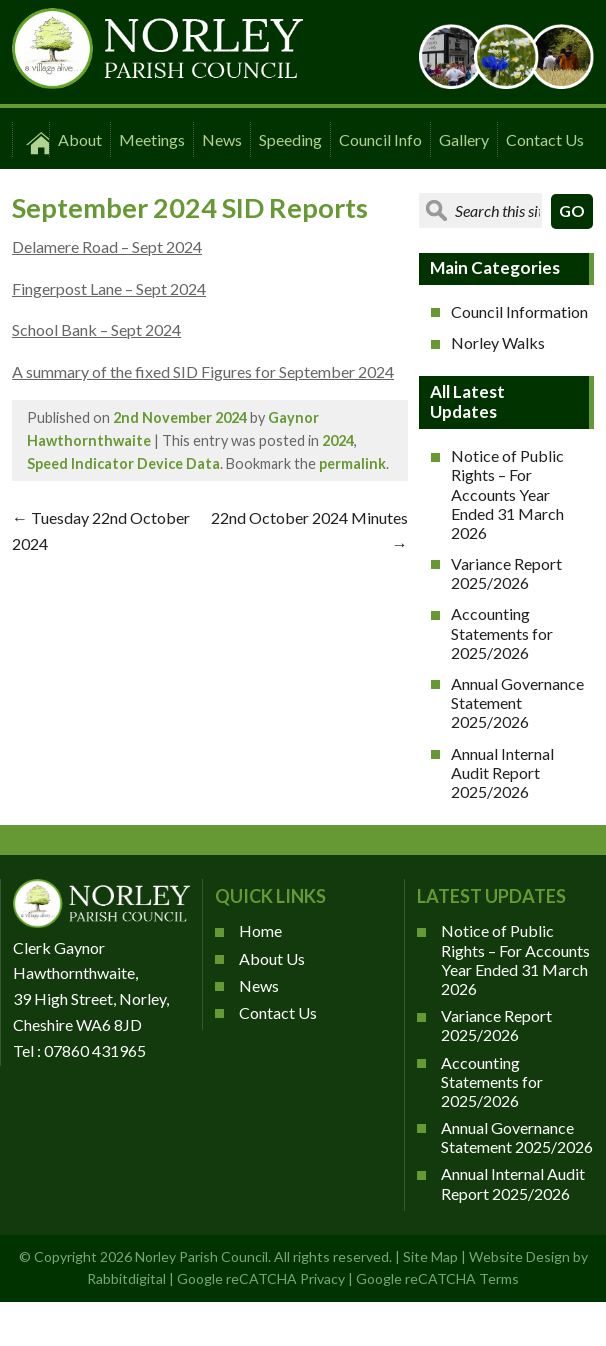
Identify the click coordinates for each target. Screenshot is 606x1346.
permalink (352, 463)
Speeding (290, 139)
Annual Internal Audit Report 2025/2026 (502, 772)
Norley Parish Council (201, 1256)
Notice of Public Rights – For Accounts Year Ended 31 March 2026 (507, 494)
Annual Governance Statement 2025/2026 (517, 702)
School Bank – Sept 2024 (96, 329)
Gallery (464, 139)
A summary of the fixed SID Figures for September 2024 (203, 371)
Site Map (430, 1256)
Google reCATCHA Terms (437, 1278)
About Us (272, 958)
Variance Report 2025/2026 (506, 573)
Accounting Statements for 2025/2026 (502, 632)
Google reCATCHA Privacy (261, 1278)
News (222, 139)
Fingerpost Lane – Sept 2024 (109, 288)
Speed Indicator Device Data (123, 463)
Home (260, 930)
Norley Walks (498, 342)
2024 (338, 440)
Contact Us (545, 139)
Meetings (152, 139)
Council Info (380, 139)
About (80, 139)
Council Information (519, 311)
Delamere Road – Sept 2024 (107, 246)
